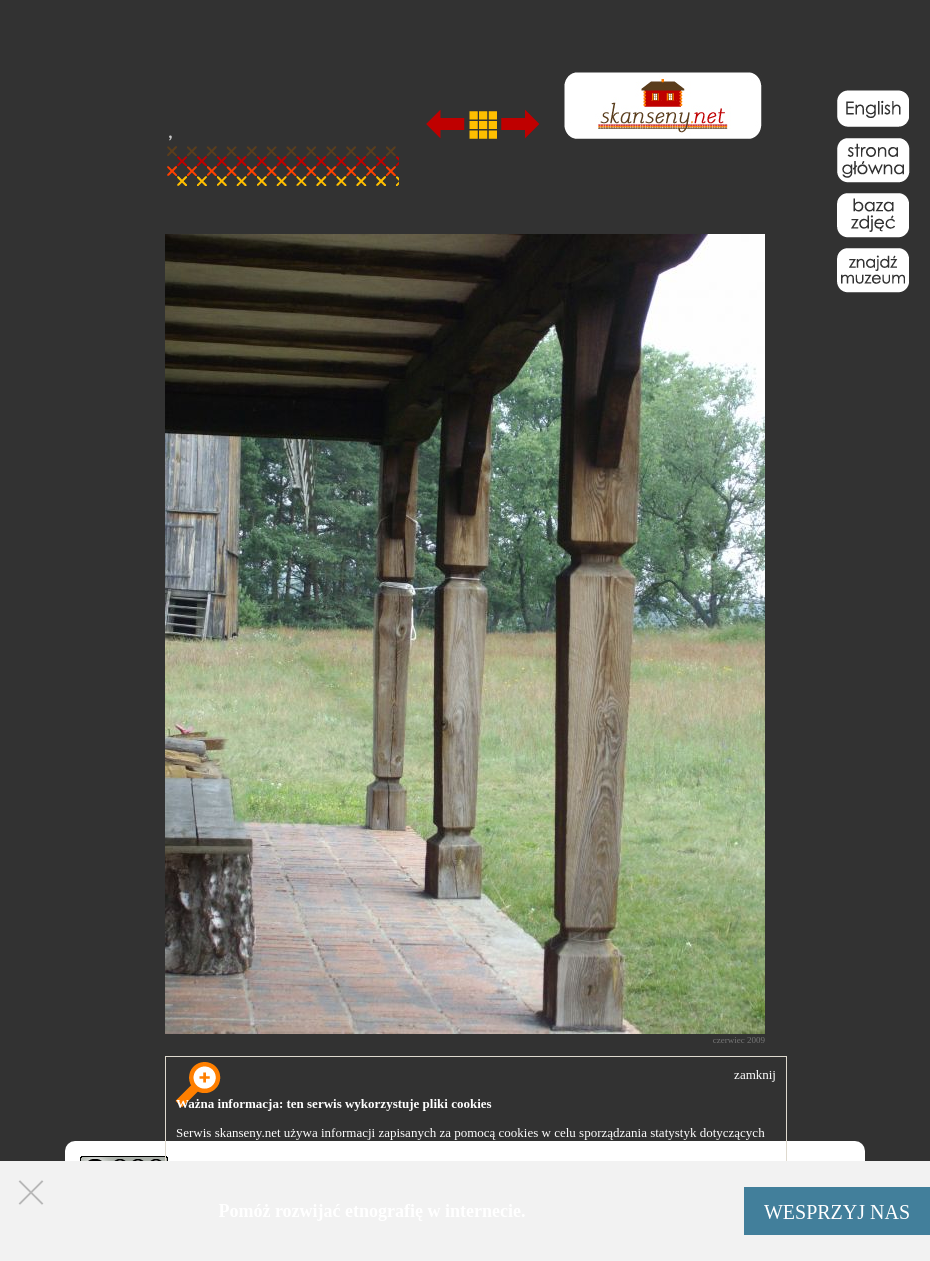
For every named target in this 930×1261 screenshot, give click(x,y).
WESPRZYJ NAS (837, 1212)
